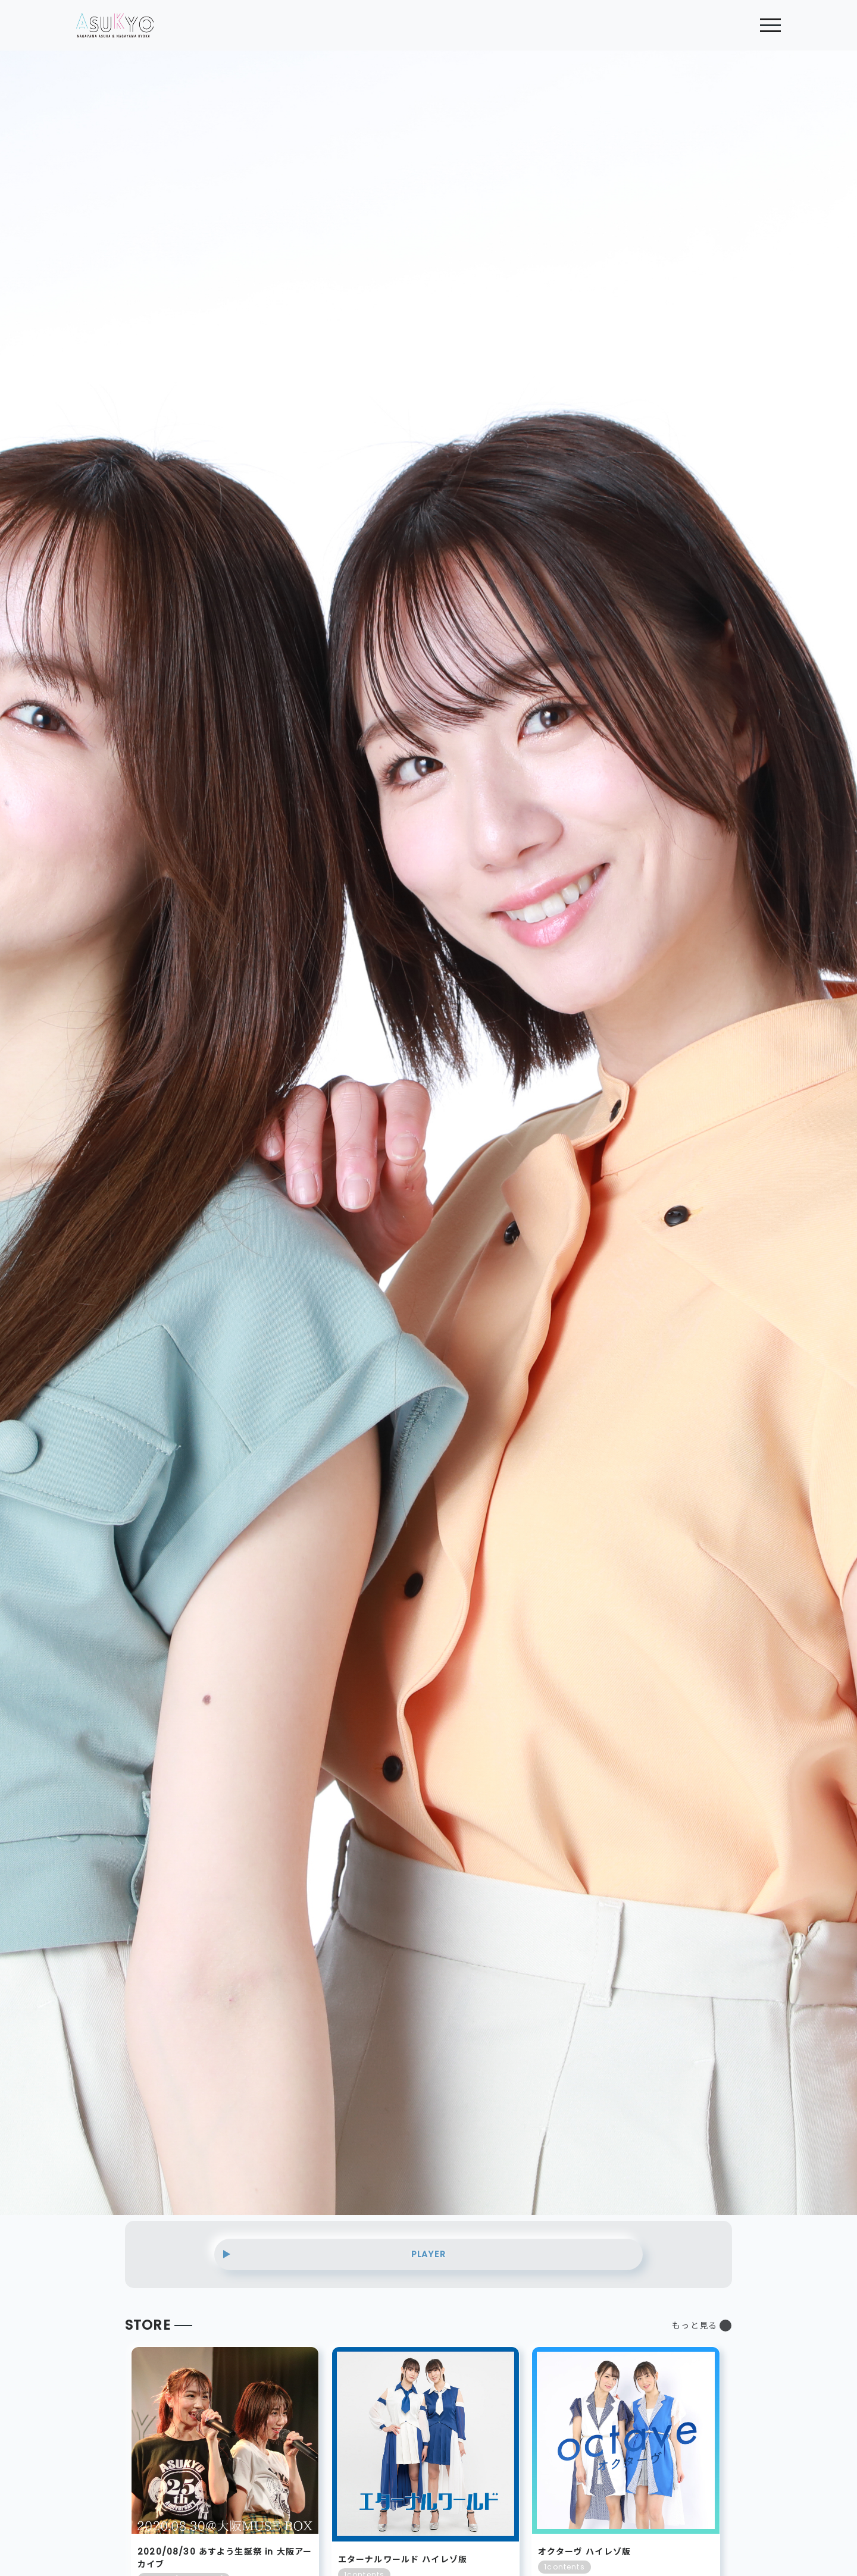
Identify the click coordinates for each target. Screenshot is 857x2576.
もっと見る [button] (694, 2325)
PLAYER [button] (428, 2254)
